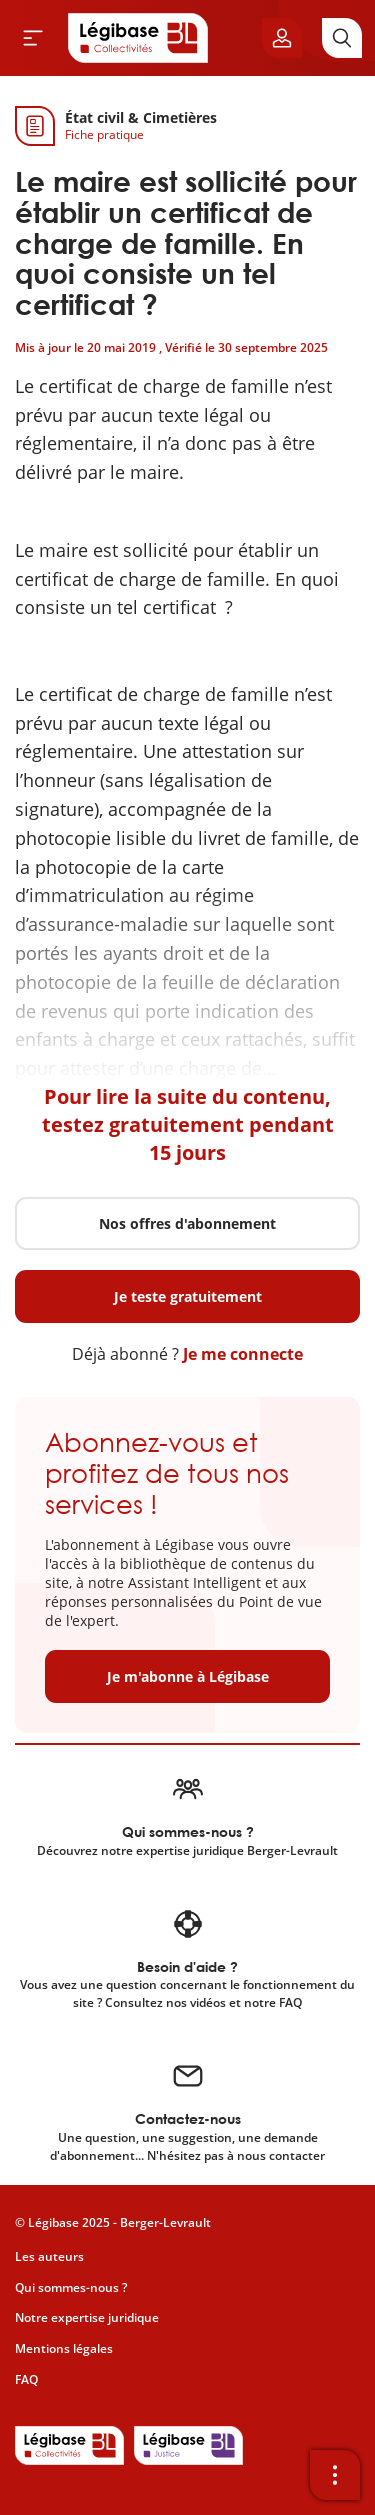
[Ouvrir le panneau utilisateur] (282, 38)
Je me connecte (243, 1354)
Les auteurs (49, 2256)
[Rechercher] (342, 38)
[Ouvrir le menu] (33, 38)
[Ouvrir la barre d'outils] (335, 2475)
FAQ (26, 2379)
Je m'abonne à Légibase (188, 1676)
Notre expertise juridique (87, 2317)
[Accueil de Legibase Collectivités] (138, 38)
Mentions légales (64, 2348)
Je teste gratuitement (188, 1296)
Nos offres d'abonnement (187, 1223)
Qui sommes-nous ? (71, 2287)
